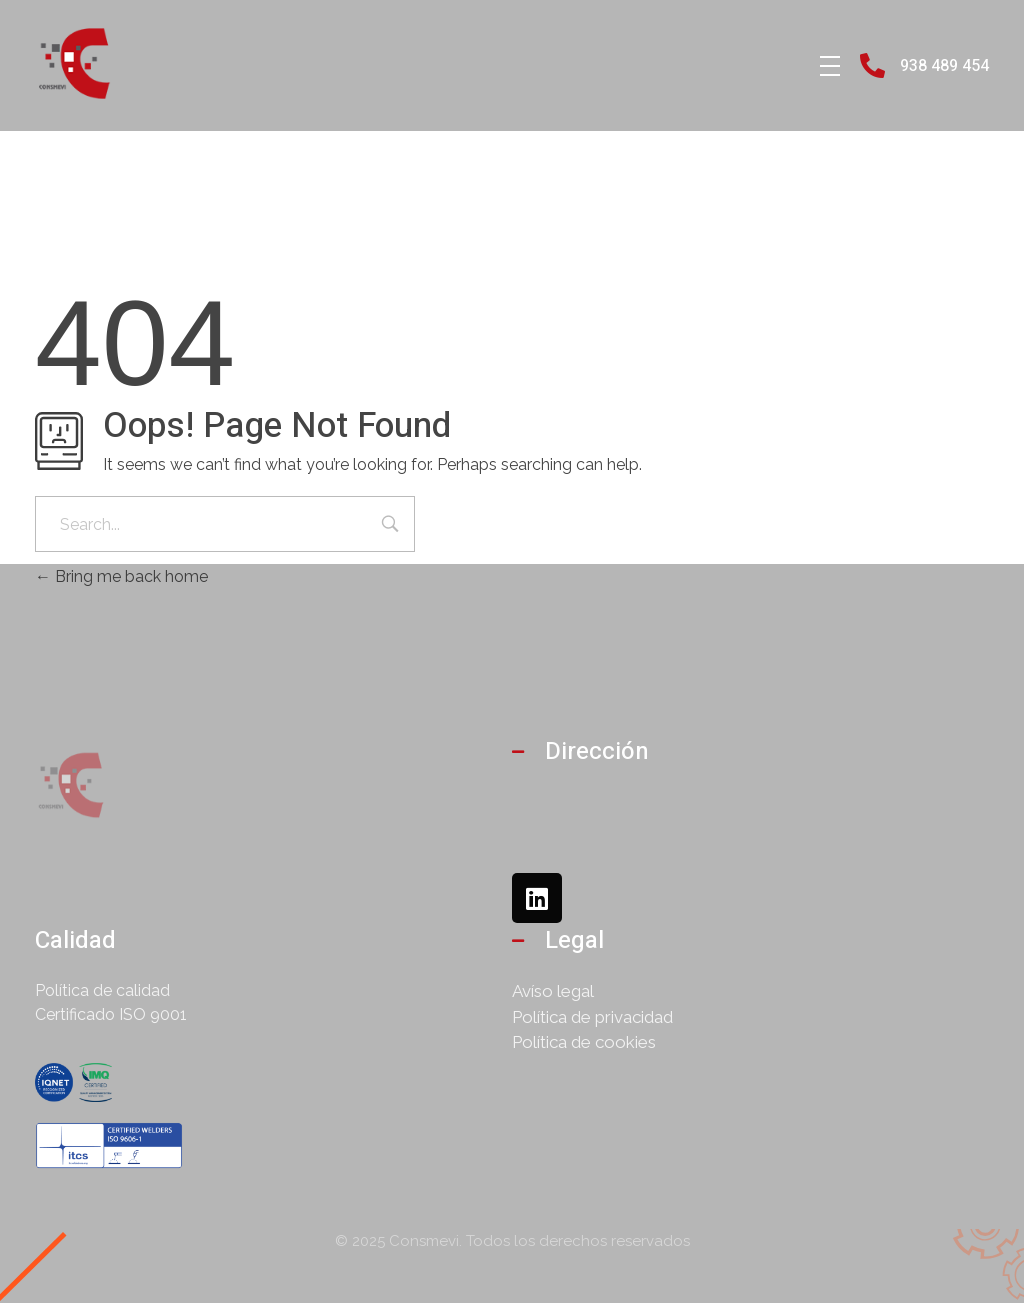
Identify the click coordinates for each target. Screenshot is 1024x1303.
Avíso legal (553, 991)
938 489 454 (944, 66)
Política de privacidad (592, 1017)
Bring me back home (121, 576)
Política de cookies (584, 1042)
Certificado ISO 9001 (111, 1014)
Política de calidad (102, 990)
